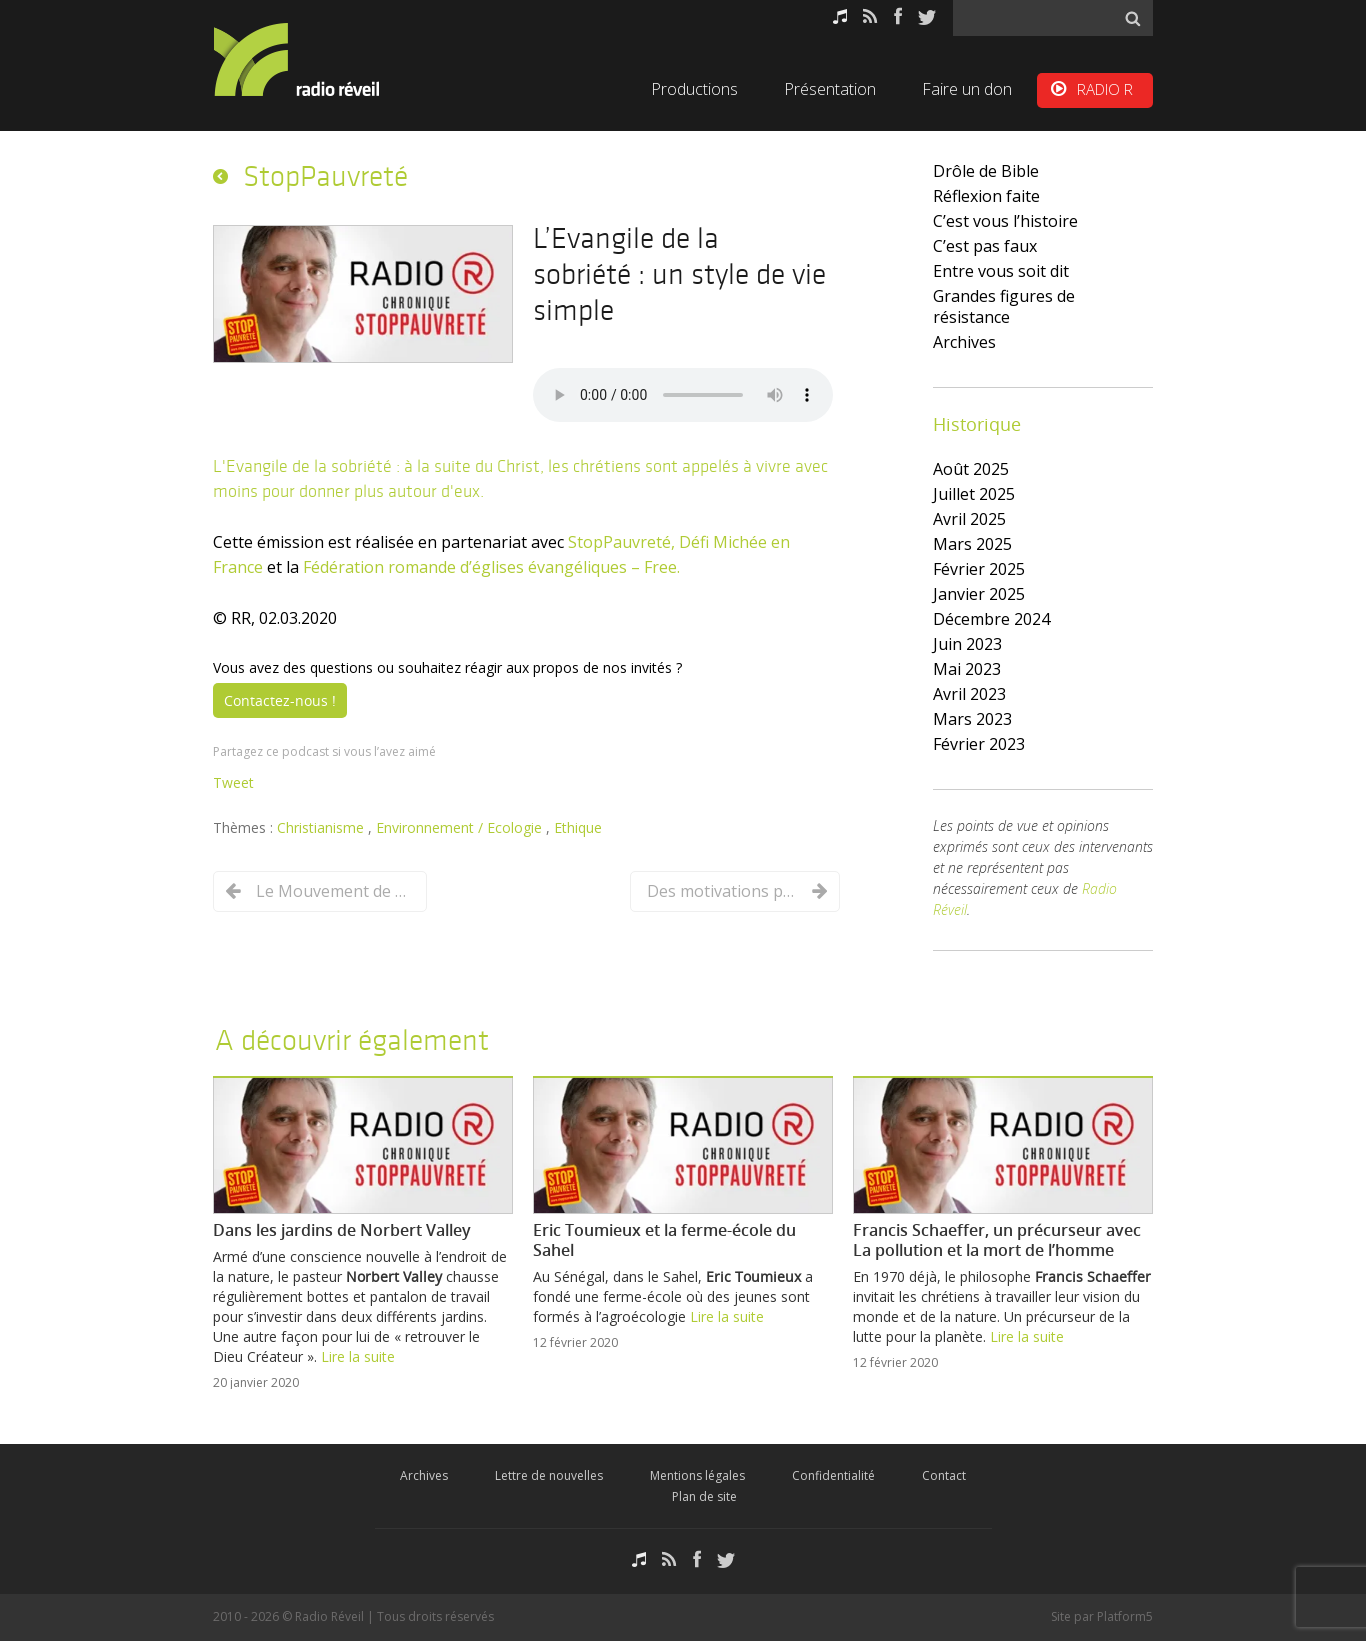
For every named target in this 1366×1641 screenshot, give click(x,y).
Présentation (830, 89)
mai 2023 (967, 669)
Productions (694, 89)
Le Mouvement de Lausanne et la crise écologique (331, 891)
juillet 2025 (974, 494)
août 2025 (971, 469)
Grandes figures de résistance (1004, 306)
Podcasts (840, 16)
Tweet (233, 782)
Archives (964, 342)
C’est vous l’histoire (1005, 221)
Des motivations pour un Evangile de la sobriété (722, 891)
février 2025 (979, 569)
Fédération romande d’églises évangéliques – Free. (491, 567)
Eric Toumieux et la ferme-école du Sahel (664, 1240)
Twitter (927, 16)
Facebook (898, 16)
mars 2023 (972, 719)
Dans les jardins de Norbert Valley (342, 1230)
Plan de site (704, 1496)
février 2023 (979, 744)
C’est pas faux (985, 246)
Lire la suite (358, 1356)
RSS (870, 16)
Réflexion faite (986, 196)
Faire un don (967, 89)
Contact (944, 1475)
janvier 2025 (979, 594)
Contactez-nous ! (280, 700)
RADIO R (1105, 89)
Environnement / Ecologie (461, 827)
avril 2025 (969, 519)
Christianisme (322, 827)
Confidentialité (833, 1475)
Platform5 (1125, 1616)
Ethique (578, 827)
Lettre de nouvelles (549, 1475)
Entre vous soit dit (1001, 271)
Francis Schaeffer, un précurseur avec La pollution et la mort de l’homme (997, 1240)
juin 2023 (967, 644)
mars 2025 (972, 544)
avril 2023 (969, 694)
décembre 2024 (991, 619)
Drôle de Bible (986, 171)
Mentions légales (697, 1475)
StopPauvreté (325, 176)
